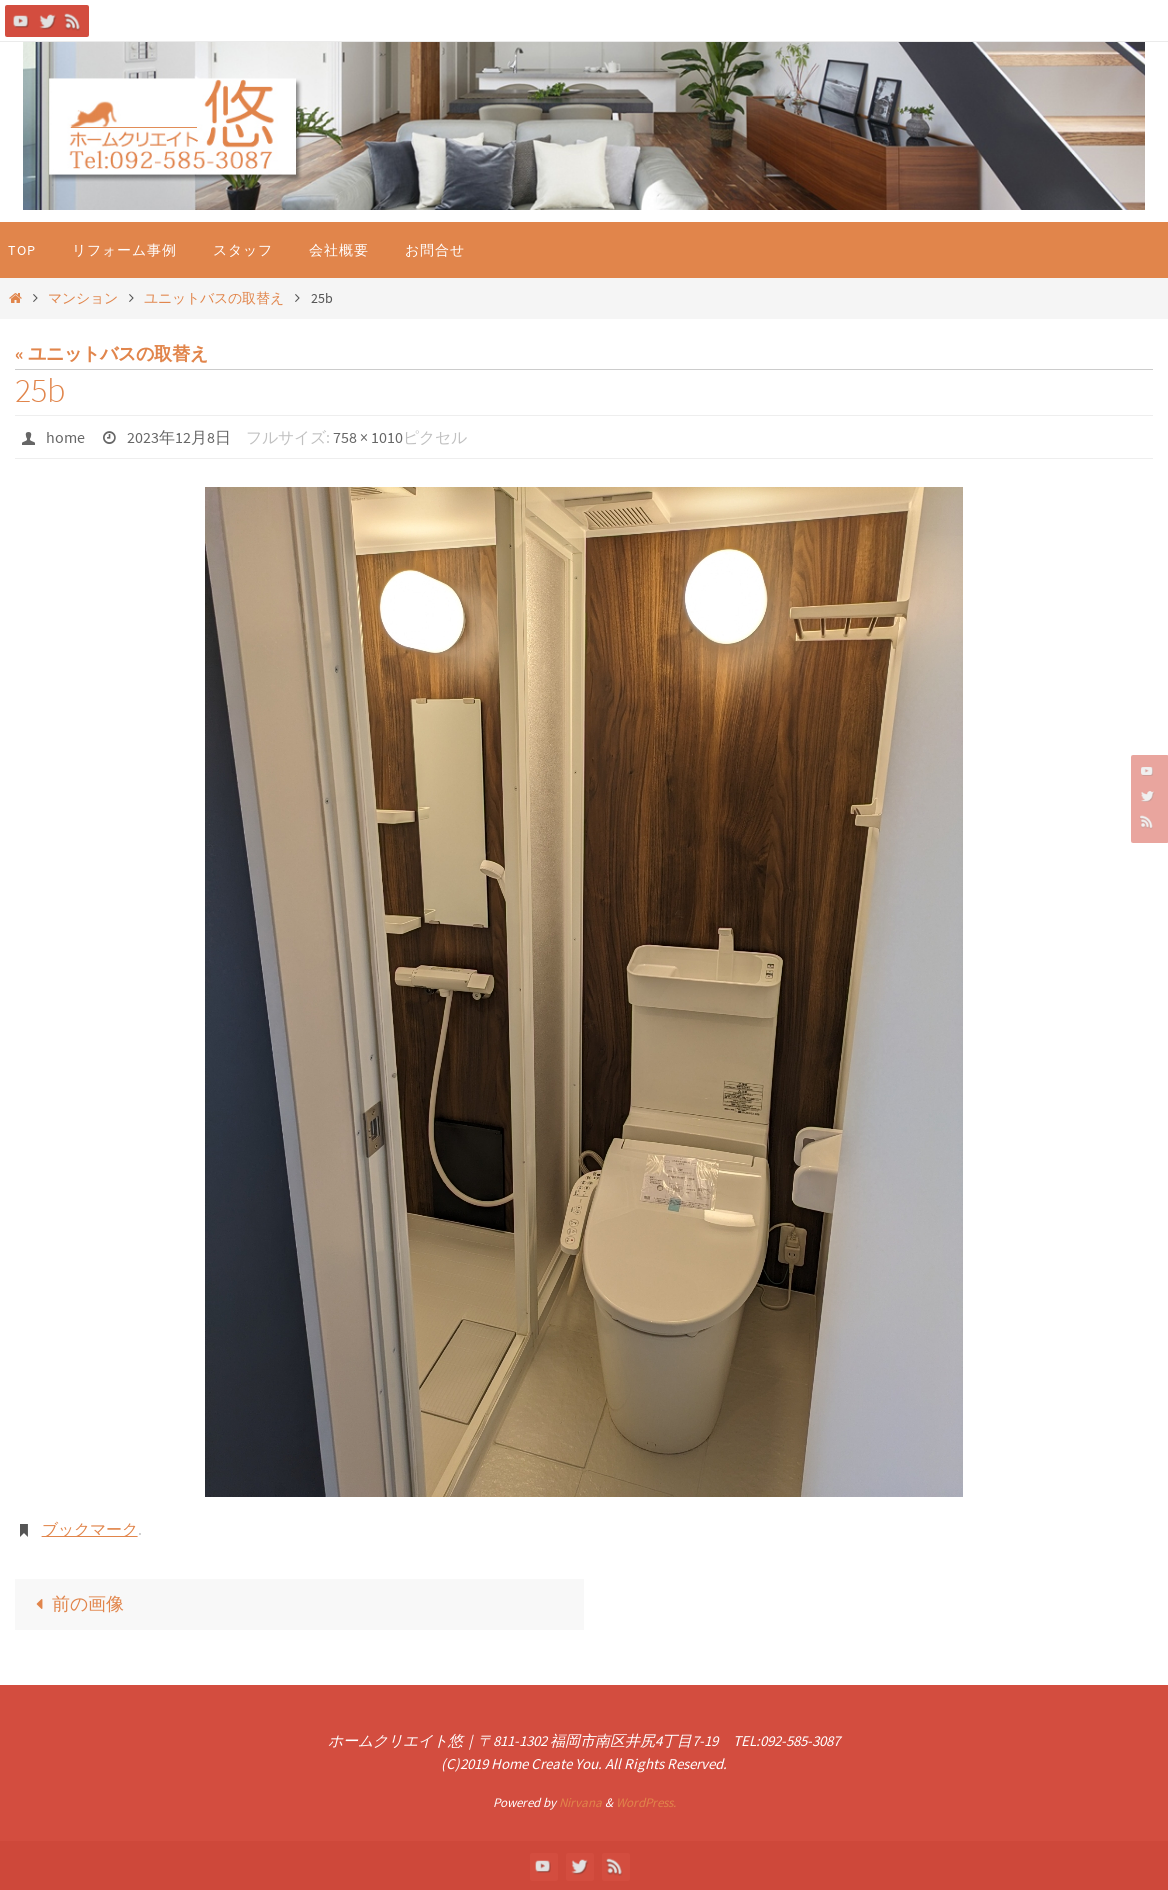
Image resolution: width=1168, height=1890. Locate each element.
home (65, 437)
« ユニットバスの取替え (111, 353)
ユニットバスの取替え (214, 298)
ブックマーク (90, 1529)
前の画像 (74, 1603)
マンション (83, 298)
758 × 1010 (368, 437)
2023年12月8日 (179, 437)
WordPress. (646, 1802)
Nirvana (580, 1802)
